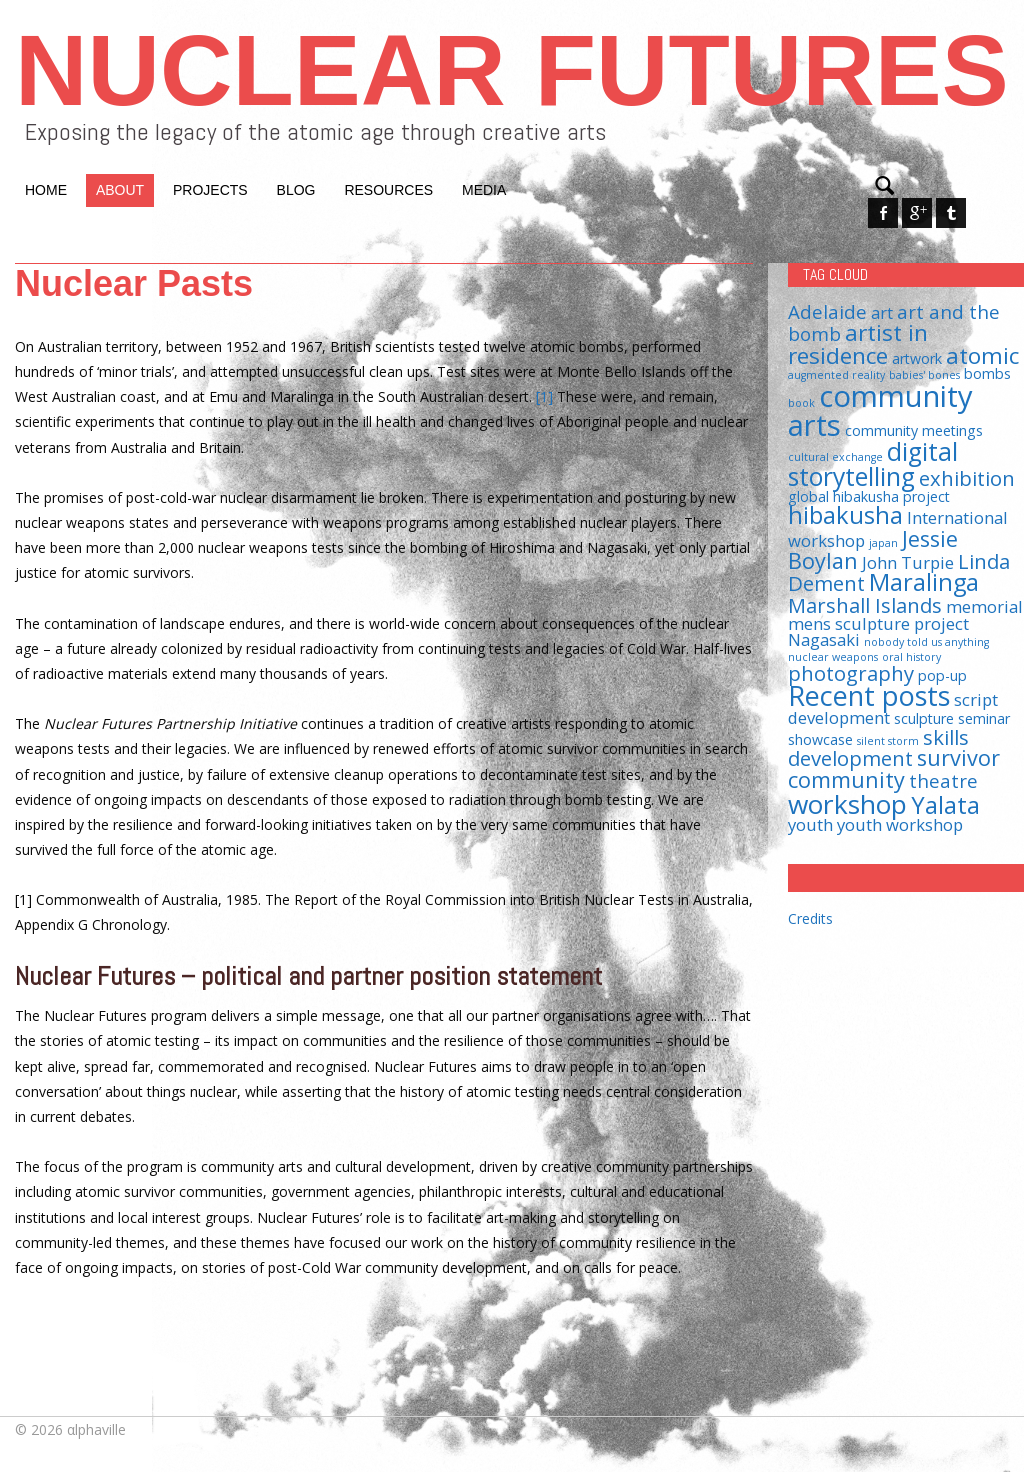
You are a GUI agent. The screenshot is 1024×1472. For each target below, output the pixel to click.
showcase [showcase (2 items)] (820, 739)
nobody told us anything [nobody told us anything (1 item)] (926, 642)
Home (46, 190)
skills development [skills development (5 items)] (878, 747)
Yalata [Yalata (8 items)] (945, 805)
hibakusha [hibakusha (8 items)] (845, 515)
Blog (296, 190)
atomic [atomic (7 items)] (982, 355)
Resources (388, 190)
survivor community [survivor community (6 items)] (894, 768)
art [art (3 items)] (882, 312)
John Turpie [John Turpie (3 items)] (908, 562)
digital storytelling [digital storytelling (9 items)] (873, 464)
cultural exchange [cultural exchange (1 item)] (835, 457)
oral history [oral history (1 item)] (911, 657)
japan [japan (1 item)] (883, 543)
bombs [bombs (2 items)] (987, 373)
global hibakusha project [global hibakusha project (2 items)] (869, 496)
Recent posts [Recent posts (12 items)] (869, 695)
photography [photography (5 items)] (851, 673)
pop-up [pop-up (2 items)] (942, 675)
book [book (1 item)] (801, 403)
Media (484, 190)
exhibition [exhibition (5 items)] (967, 478)
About (120, 190)
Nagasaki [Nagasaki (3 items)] (824, 639)
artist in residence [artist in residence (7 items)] (858, 344)
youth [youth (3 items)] (810, 824)
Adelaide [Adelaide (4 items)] (827, 311)
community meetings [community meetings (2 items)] (914, 430)
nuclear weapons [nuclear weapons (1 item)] (833, 657)
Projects (210, 190)
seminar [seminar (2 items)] (984, 718)
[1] (544, 396)
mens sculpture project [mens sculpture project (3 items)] (878, 623)
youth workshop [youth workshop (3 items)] (900, 824)
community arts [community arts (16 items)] (880, 410)
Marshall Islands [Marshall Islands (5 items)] (865, 605)
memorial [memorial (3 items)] (984, 606)
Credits (810, 918)
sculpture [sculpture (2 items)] (924, 718)
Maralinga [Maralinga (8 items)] (924, 582)
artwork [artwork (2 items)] (917, 358)
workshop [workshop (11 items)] (847, 804)
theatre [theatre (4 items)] (943, 780)
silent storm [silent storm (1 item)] (888, 741)
